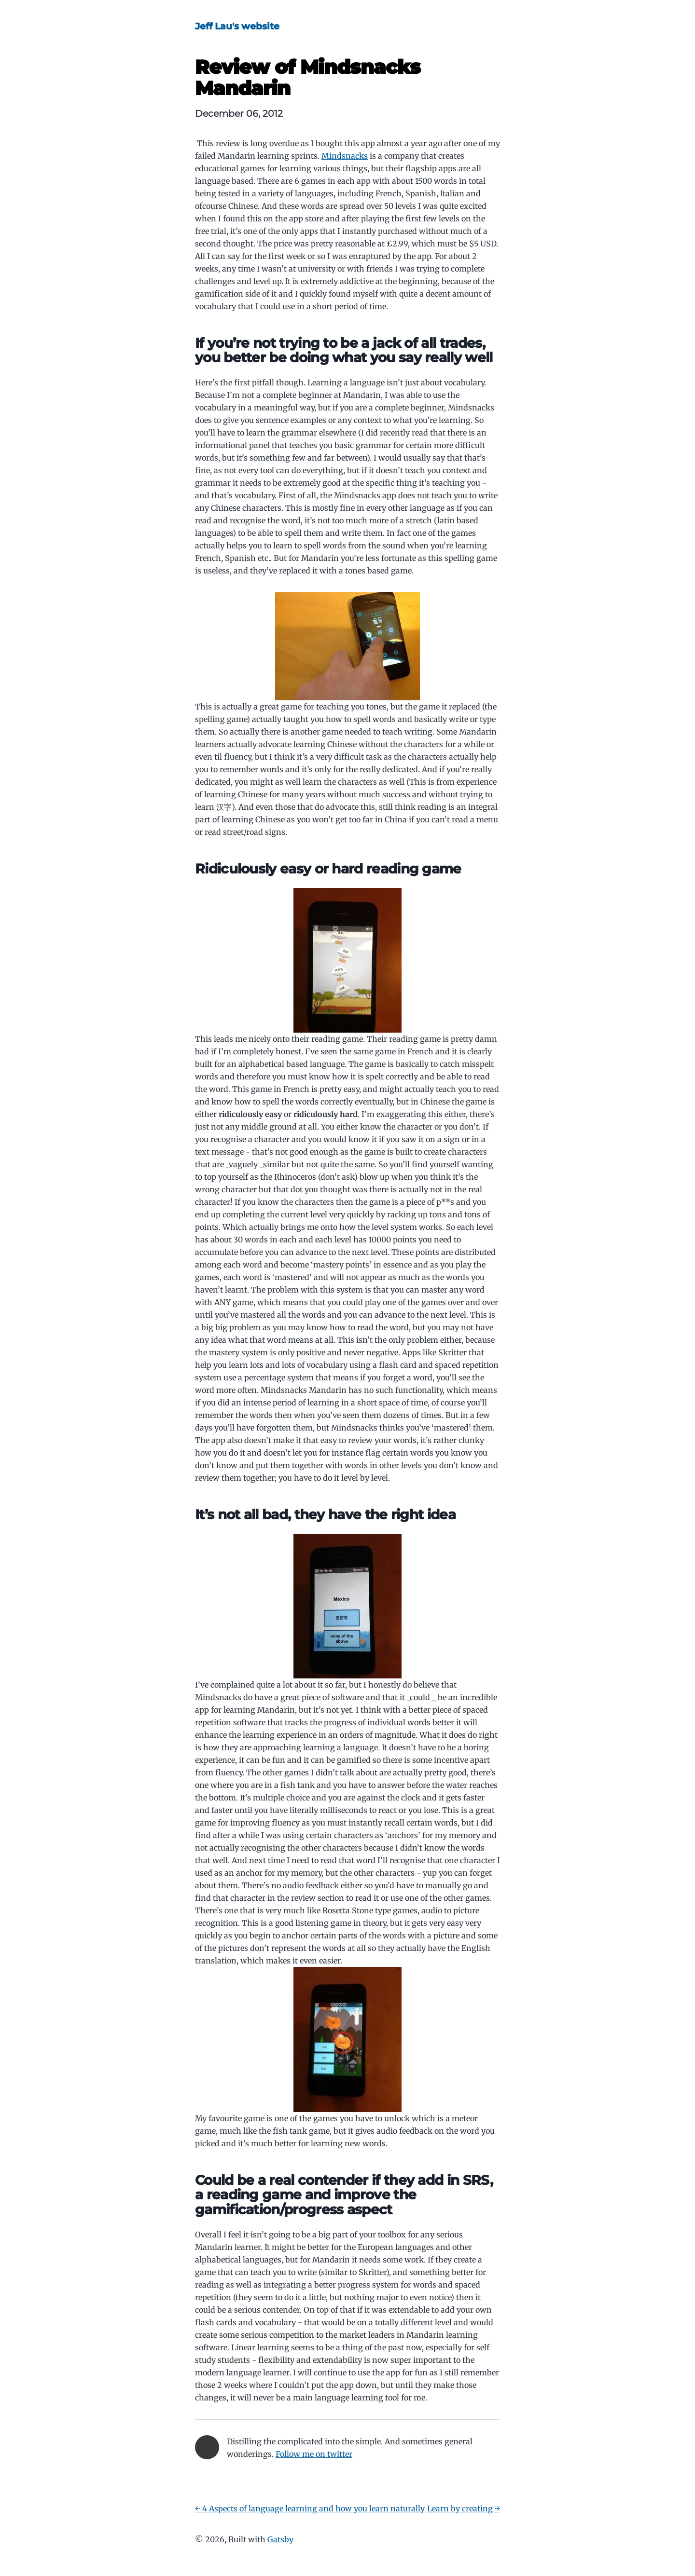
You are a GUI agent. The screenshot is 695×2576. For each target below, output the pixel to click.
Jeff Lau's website (237, 26)
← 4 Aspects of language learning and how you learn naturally (310, 2508)
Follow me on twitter (314, 2454)
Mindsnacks (344, 156)
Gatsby (280, 2539)
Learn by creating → (463, 2508)
